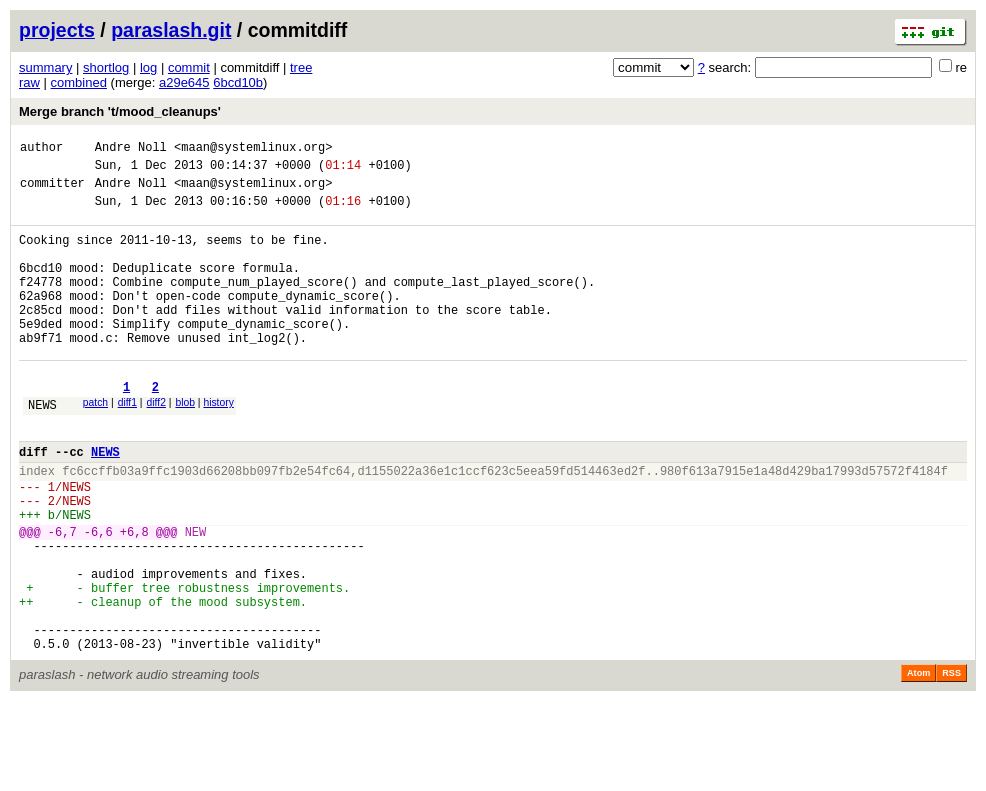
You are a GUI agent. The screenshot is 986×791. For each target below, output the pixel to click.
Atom (918, 763)
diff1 (127, 444)
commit (189, 67)
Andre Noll (131, 149)
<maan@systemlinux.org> (253, 149)
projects (57, 30)
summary (45, 67)
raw (29, 82)
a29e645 (184, 82)
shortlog (106, 67)
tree (301, 67)
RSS (951, 763)
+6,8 (134, 597)
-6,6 (98, 597)
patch (95, 444)
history (218, 444)
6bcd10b (238, 82)
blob (185, 444)
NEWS (42, 449)
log (148, 67)
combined (79, 82)
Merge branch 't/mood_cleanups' (120, 111)
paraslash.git (171, 30)
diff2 (156, 444)
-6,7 (62, 597)
